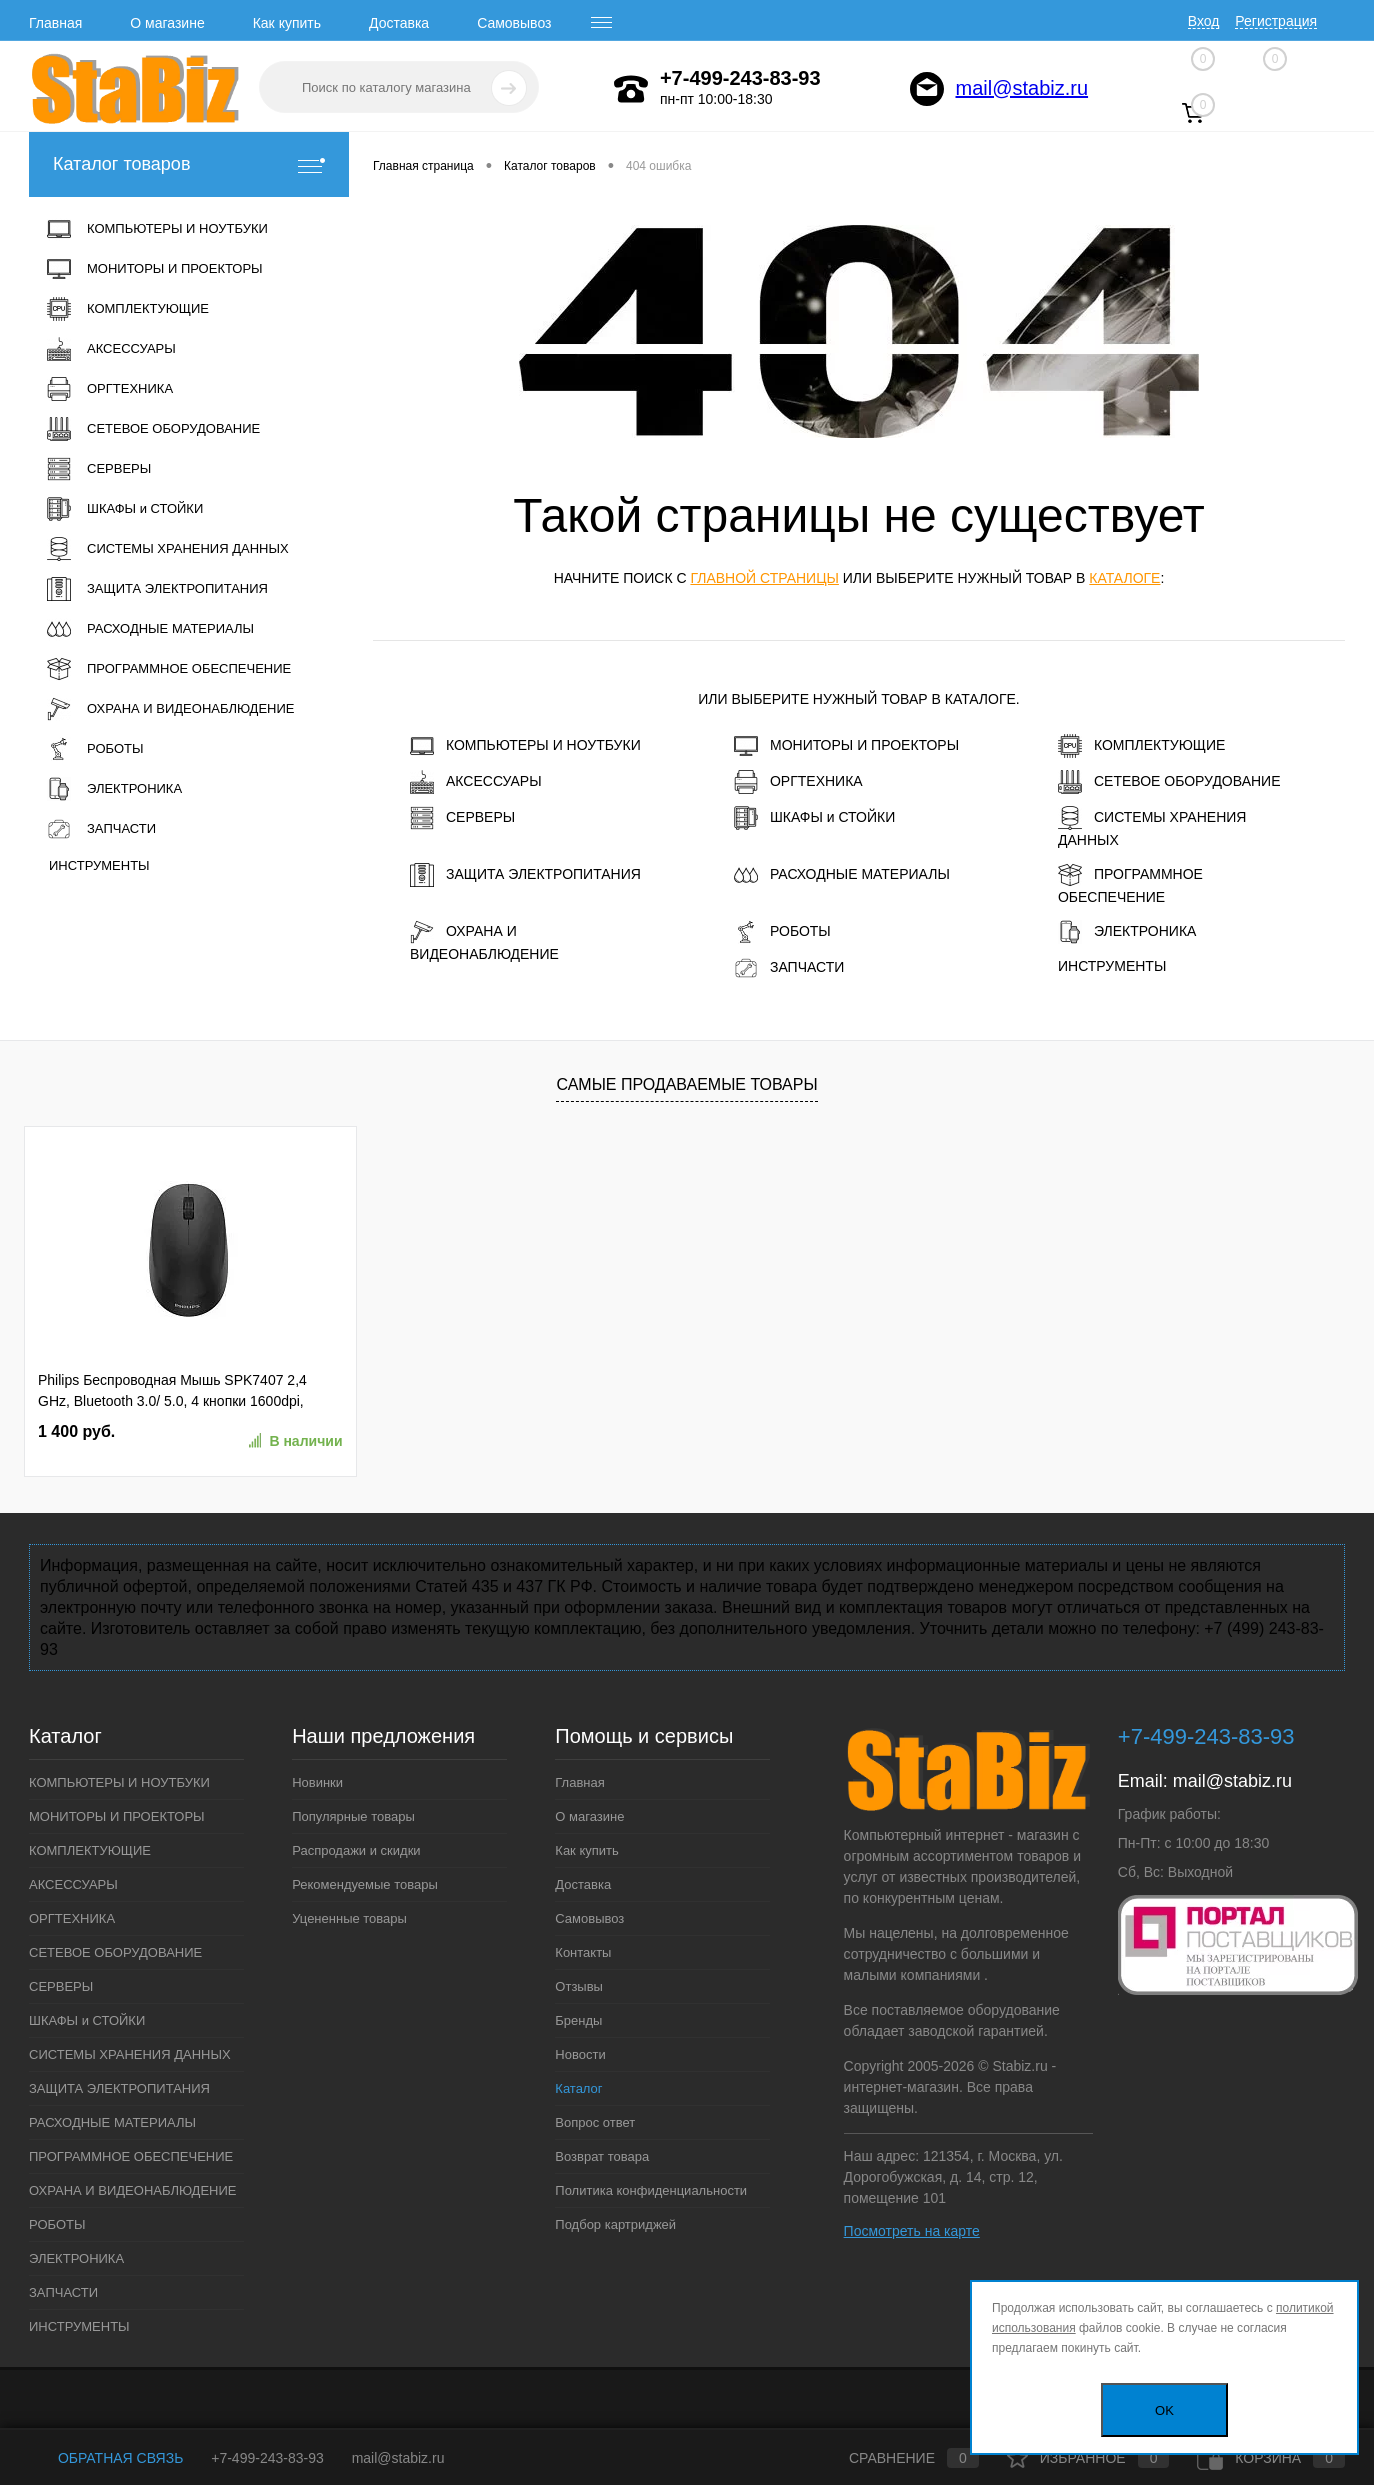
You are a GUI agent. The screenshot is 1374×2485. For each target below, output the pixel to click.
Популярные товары (353, 1816)
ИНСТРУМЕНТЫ (1112, 966)
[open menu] (602, 23)
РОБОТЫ (782, 932)
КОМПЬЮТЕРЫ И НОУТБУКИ (525, 746)
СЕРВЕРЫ (462, 818)
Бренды (578, 2020)
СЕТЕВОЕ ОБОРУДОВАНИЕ (1169, 782)
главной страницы (764, 578)
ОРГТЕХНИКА (798, 782)
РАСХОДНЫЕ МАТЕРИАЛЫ (842, 875)
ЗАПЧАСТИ (789, 968)
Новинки (317, 1782)
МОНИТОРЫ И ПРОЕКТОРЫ (846, 746)
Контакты (583, 1952)
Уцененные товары (349, 1918)
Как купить (287, 23)
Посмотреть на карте (912, 2231)
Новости (580, 2054)
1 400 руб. (76, 1431)
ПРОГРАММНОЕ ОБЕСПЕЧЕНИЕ (1130, 884)
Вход (1204, 21)
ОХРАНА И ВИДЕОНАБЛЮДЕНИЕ (484, 941)
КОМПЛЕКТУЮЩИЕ (1141, 746)
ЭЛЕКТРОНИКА (1127, 932)
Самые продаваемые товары (686, 1084)
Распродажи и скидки (356, 1850)
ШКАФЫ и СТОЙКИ (814, 818)
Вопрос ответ (595, 2122)
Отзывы (579, 1986)
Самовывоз (514, 23)
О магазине (167, 23)
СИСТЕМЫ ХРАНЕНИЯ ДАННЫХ (1152, 827)
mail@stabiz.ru (1022, 88)
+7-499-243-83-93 (267, 2458)
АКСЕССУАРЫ (476, 782)
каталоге (1124, 578)
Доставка (399, 23)
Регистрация (1276, 21)
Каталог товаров (189, 164)
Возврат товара (602, 2156)
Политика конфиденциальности (651, 2190)
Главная (55, 23)
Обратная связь (106, 2458)
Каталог (578, 2088)
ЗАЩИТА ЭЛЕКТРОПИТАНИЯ (525, 875)
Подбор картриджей (615, 2224)
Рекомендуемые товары (365, 1884)
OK (1164, 2410)
